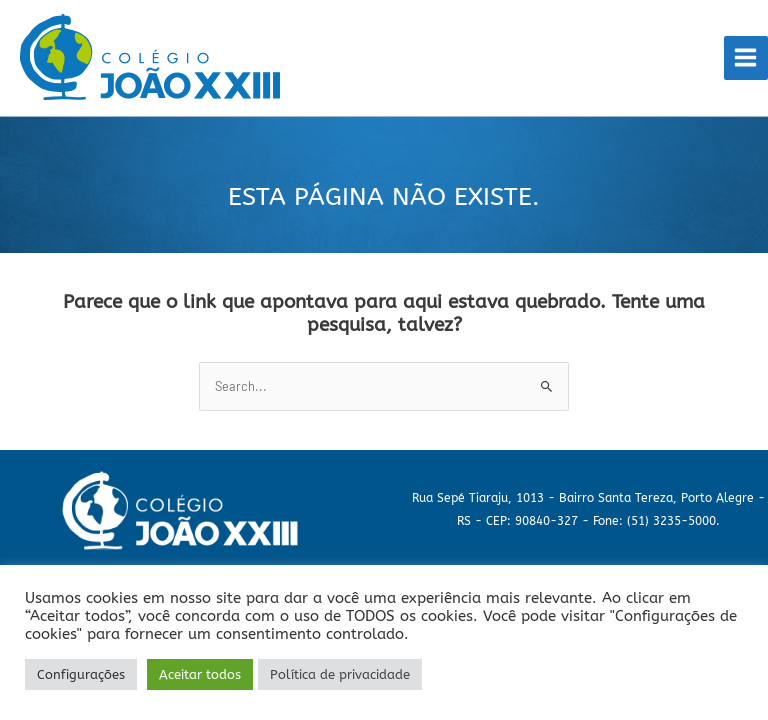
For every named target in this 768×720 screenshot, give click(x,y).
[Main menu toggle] (746, 58)
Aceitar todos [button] (200, 674)
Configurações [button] (81, 674)
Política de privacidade (340, 674)
